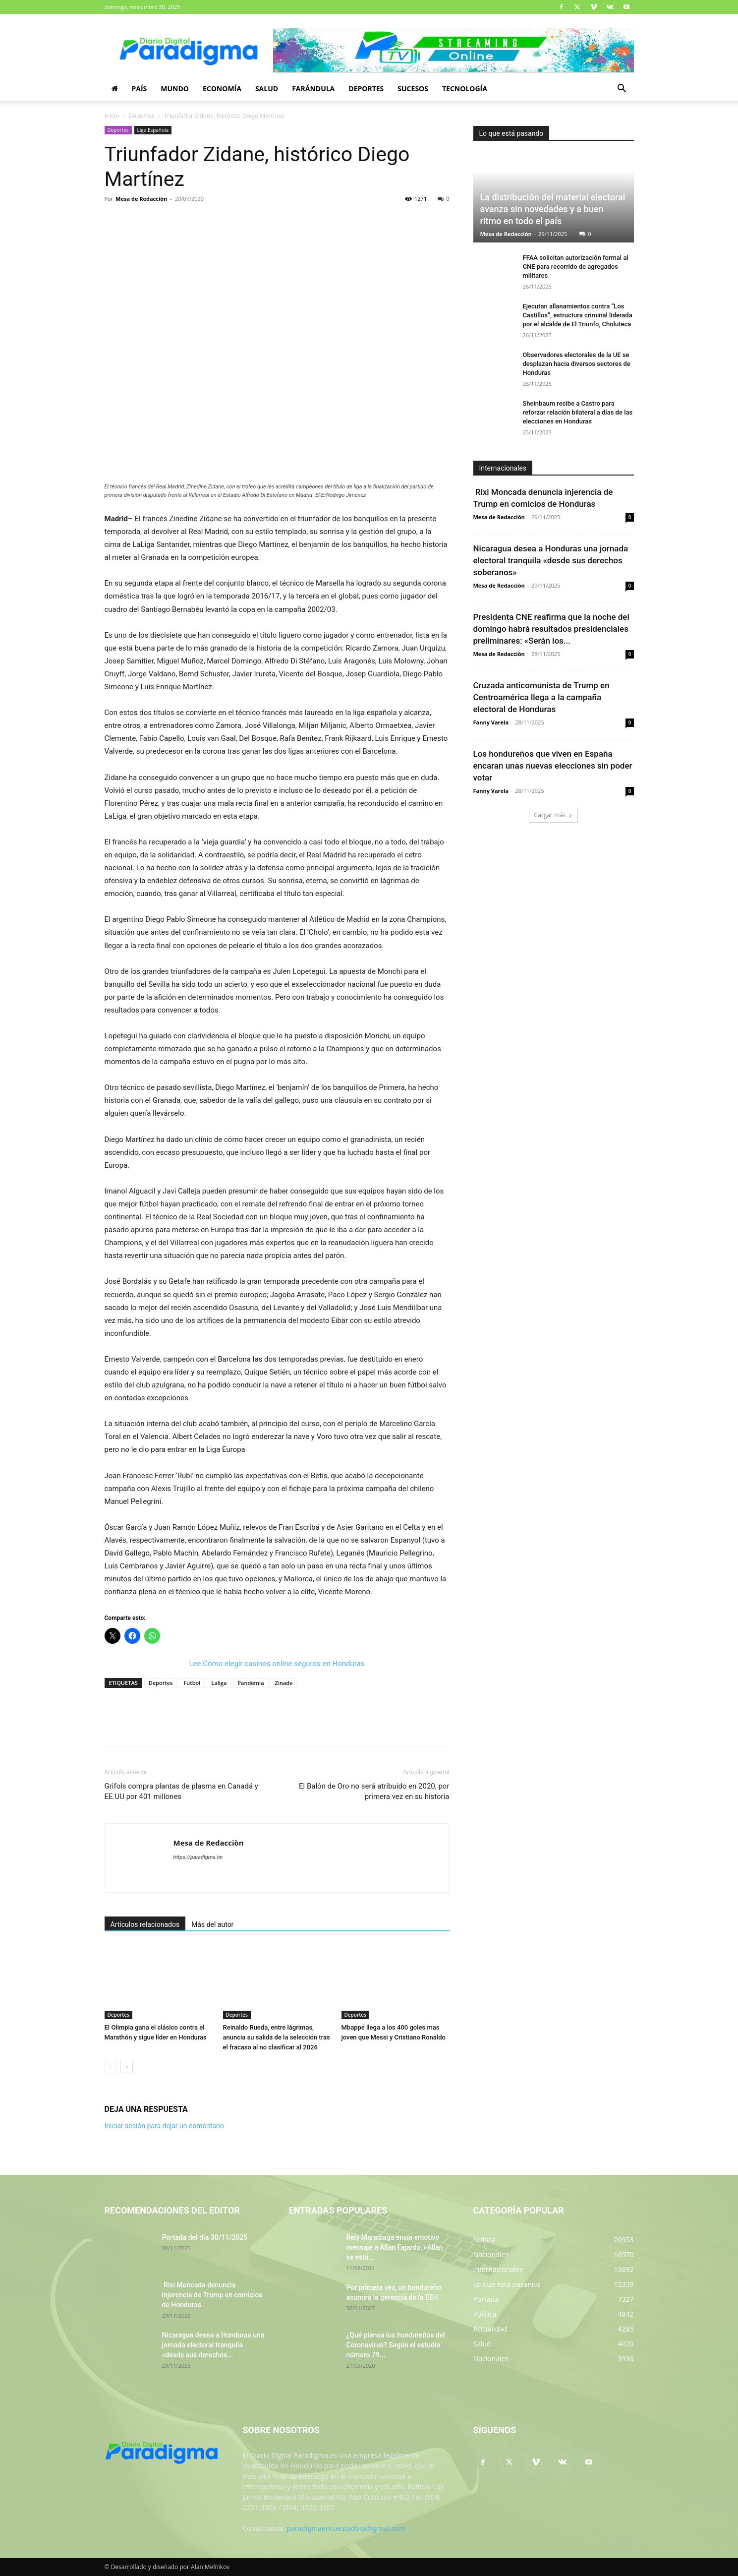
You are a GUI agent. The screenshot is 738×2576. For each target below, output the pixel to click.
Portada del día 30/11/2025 (205, 2237)
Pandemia (250, 1682)
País (139, 88)
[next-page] (126, 2067)
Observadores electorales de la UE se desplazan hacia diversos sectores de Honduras (576, 363)
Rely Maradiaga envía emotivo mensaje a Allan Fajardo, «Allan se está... (394, 2247)
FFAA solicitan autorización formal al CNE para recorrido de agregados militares (575, 266)
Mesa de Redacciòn (141, 198)
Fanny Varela (491, 722)
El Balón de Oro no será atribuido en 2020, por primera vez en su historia (374, 1791)
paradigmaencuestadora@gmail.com (346, 2528)
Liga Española (153, 129)
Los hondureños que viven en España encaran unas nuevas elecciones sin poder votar (552, 765)
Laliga (219, 1682)
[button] (622, 89)
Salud (266, 88)
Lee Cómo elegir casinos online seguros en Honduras (277, 1663)
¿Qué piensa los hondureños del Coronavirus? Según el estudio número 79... (395, 2345)
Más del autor (212, 1924)
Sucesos (412, 88)
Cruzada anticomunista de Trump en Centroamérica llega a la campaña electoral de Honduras (541, 697)
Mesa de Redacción (506, 234)
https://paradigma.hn (198, 1857)
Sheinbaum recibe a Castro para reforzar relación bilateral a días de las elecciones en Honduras (578, 412)
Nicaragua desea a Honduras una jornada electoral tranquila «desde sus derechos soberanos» (550, 560)
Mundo (175, 88)
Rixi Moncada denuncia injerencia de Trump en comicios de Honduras (212, 2295)
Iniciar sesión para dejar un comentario (165, 2126)
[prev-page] (111, 2067)
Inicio (112, 116)
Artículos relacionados (145, 1924)
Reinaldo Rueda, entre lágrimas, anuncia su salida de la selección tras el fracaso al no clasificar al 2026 (276, 2037)
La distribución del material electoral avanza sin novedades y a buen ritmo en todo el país (552, 209)
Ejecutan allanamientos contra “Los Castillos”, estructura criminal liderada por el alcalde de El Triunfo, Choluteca (577, 315)
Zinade (284, 1682)
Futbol (191, 1682)
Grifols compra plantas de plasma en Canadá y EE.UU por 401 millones (181, 1791)
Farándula (313, 88)
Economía (222, 88)
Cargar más (553, 815)
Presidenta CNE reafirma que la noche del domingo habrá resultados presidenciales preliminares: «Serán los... (551, 629)
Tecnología (464, 88)
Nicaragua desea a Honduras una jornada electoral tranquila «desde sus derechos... (213, 2345)
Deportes (366, 88)
